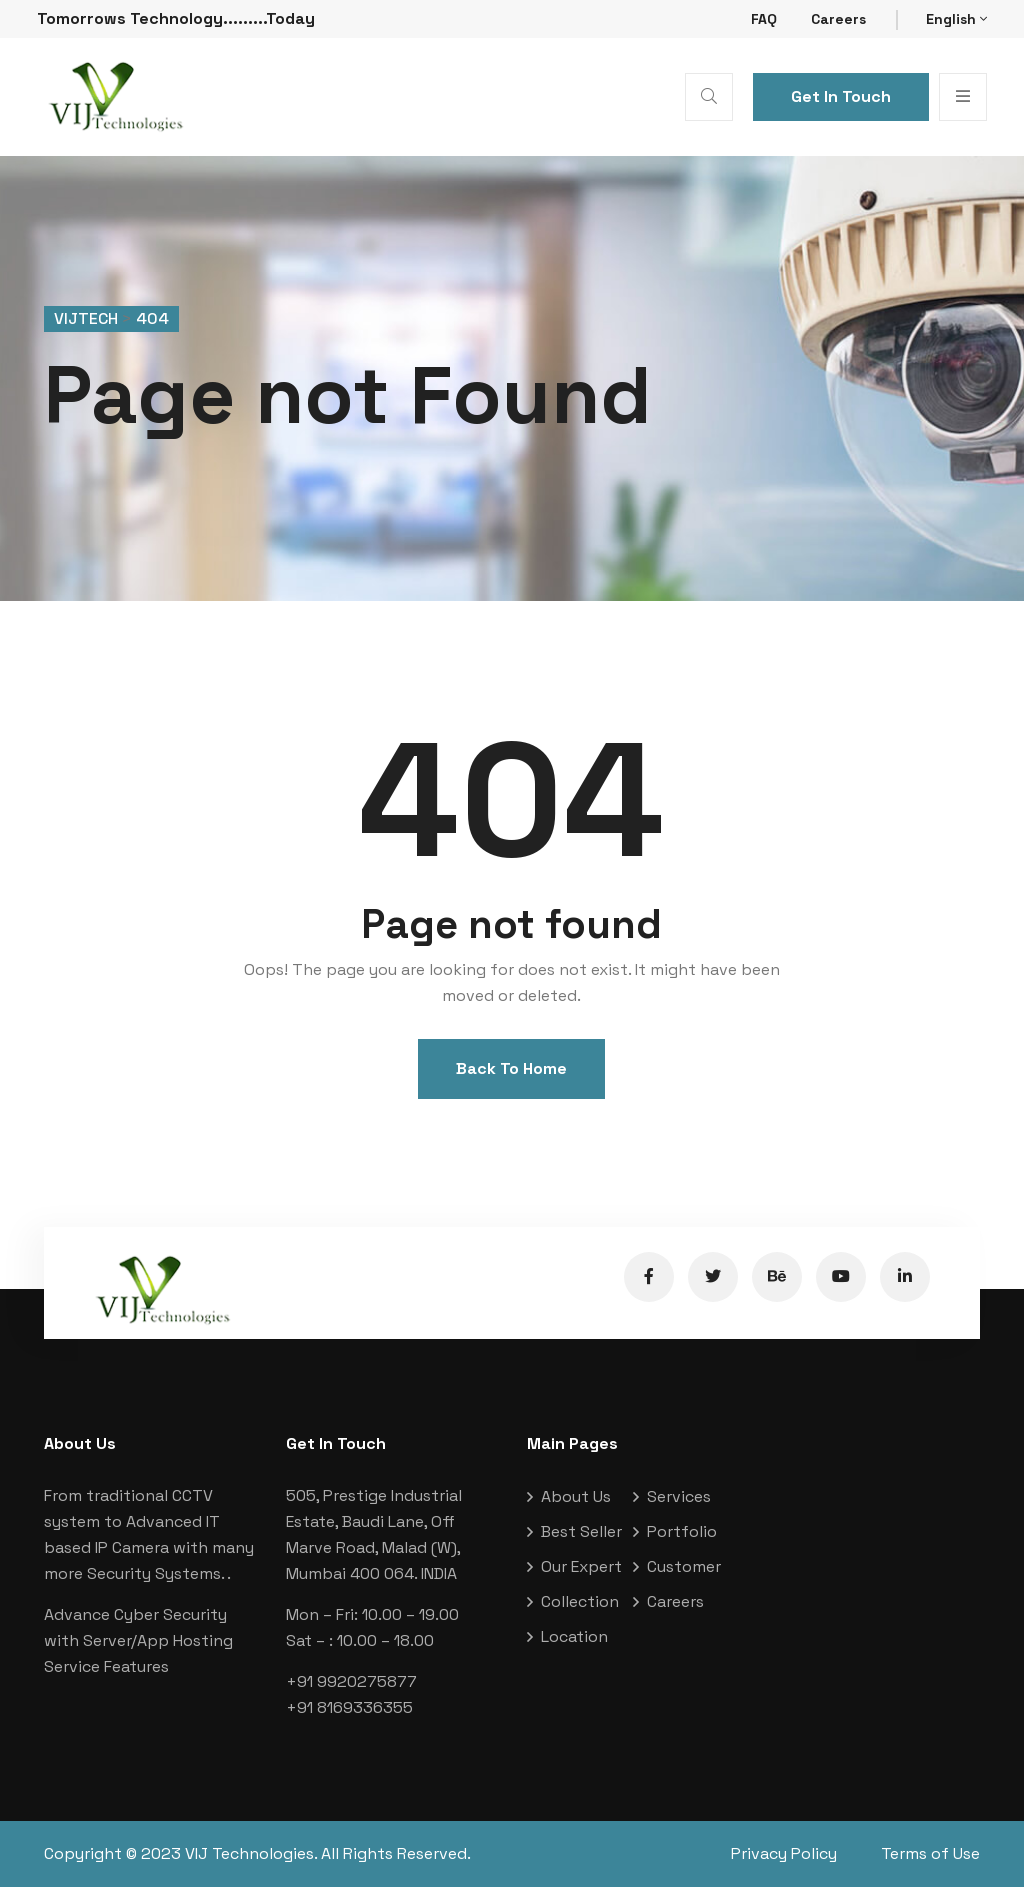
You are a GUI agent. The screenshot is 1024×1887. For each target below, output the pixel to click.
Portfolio (682, 1531)
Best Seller (581, 1531)
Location (574, 1636)
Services (679, 1496)
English (956, 19)
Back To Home (511, 1068)
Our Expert (581, 1566)
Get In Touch (841, 96)
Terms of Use (930, 1853)
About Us (576, 1496)
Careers (838, 19)
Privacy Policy (784, 1853)
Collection (580, 1601)
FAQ (764, 19)
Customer (684, 1566)
